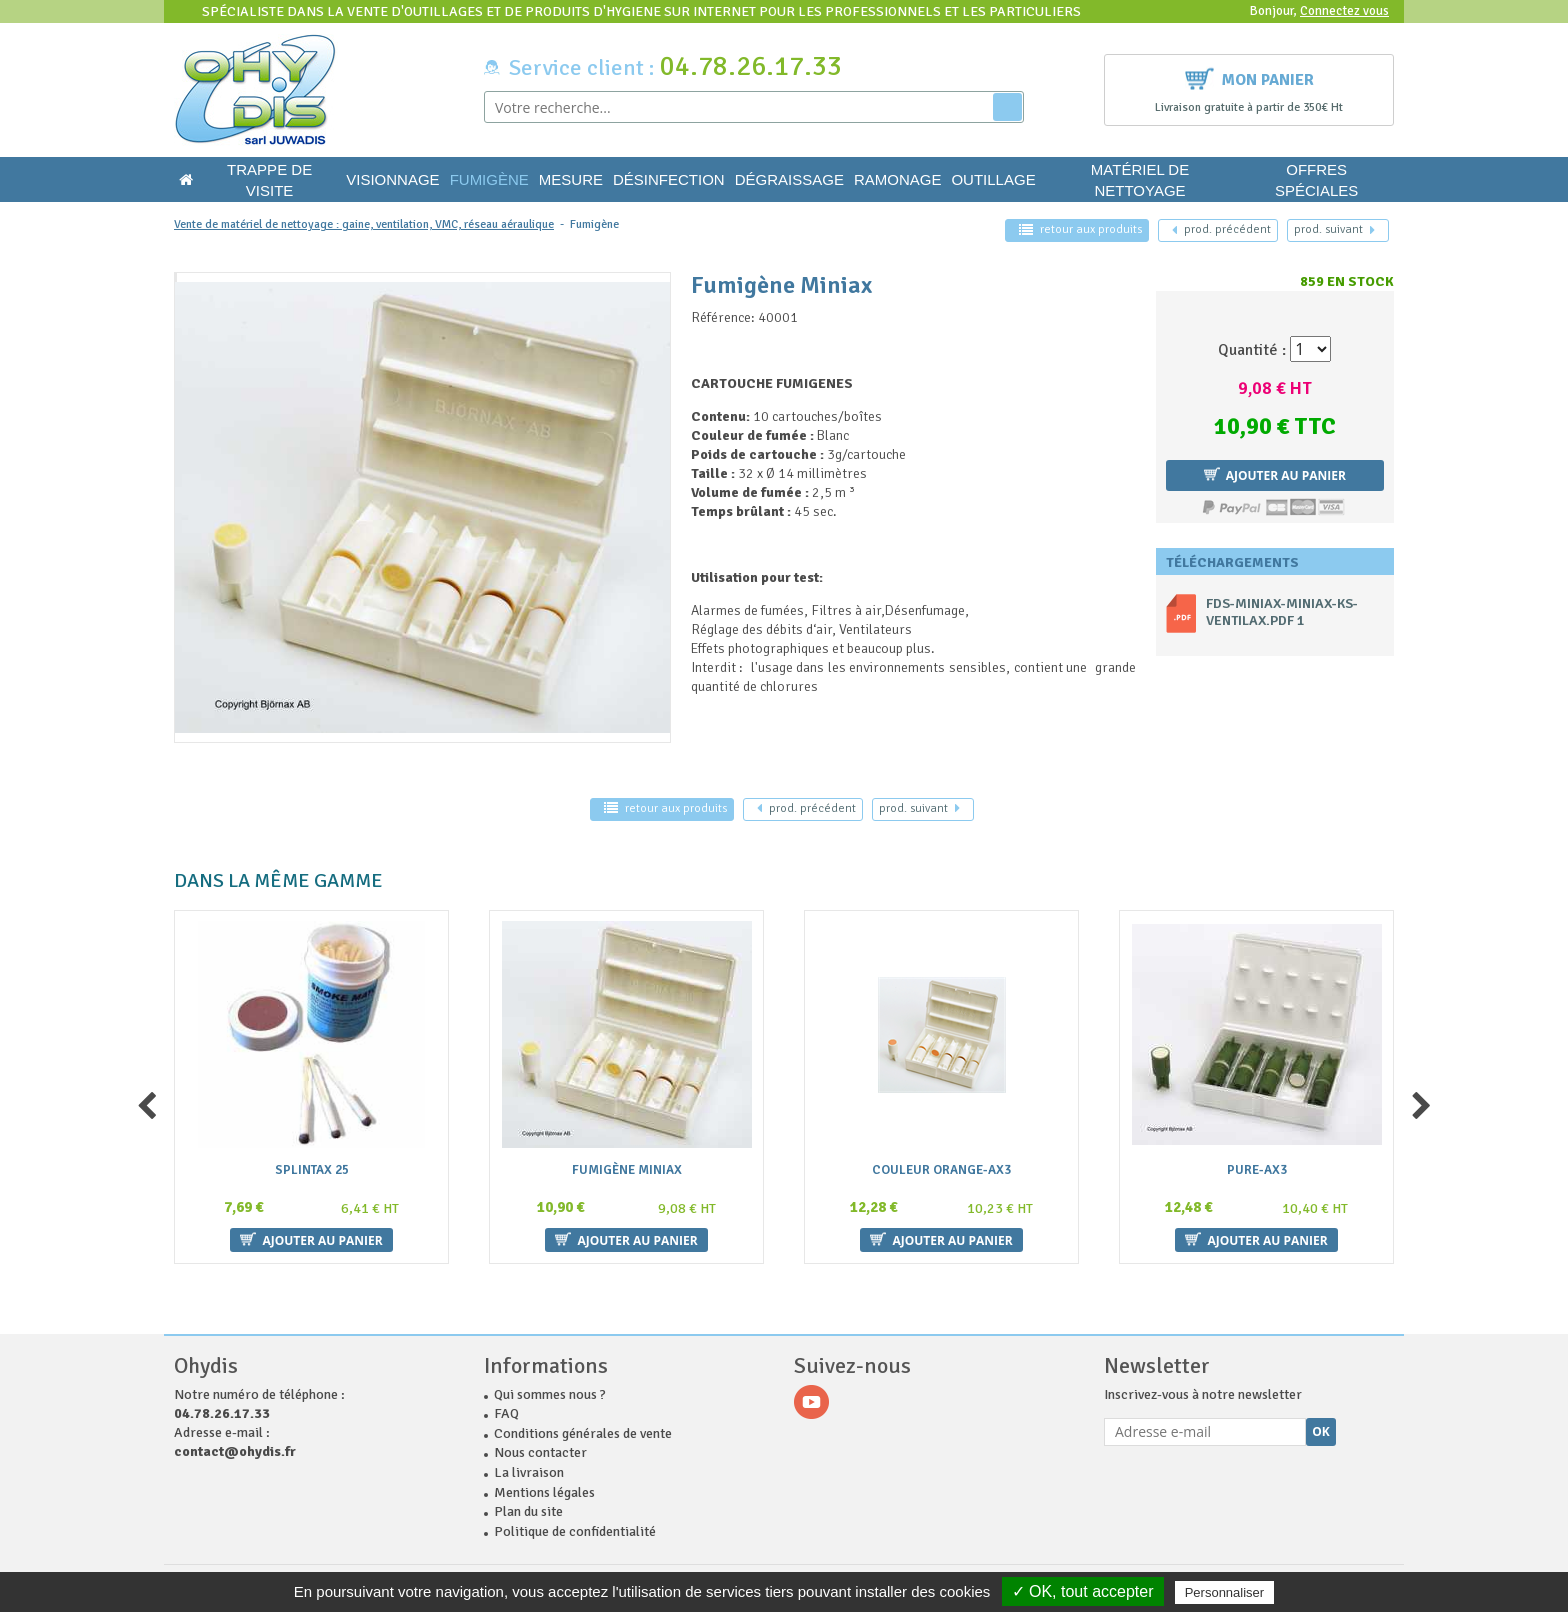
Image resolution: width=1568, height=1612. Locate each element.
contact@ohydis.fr (235, 1451)
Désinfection (669, 179)
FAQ (506, 1413)
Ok (1321, 1431)
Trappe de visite (269, 180)
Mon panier (1249, 77)
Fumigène (489, 179)
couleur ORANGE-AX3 (941, 1170)
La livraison (529, 1472)
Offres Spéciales (1316, 180)
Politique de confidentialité (575, 1531)
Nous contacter (540, 1452)
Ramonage (898, 179)
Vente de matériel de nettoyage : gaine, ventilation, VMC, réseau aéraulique (364, 224)
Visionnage (392, 179)
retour (1080, 229)
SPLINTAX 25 (312, 1170)
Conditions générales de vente (583, 1433)
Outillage (993, 179)
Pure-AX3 (1257, 1170)
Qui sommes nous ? (550, 1394)
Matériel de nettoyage (1140, 180)
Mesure (571, 179)
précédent (1221, 229)
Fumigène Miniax (627, 1170)
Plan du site (528, 1511)
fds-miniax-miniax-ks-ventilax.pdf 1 (1282, 612)
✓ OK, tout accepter (1083, 1591)
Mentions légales (544, 1492)
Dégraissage (789, 179)
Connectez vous (1344, 11)
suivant (1334, 229)
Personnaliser (1225, 1592)
